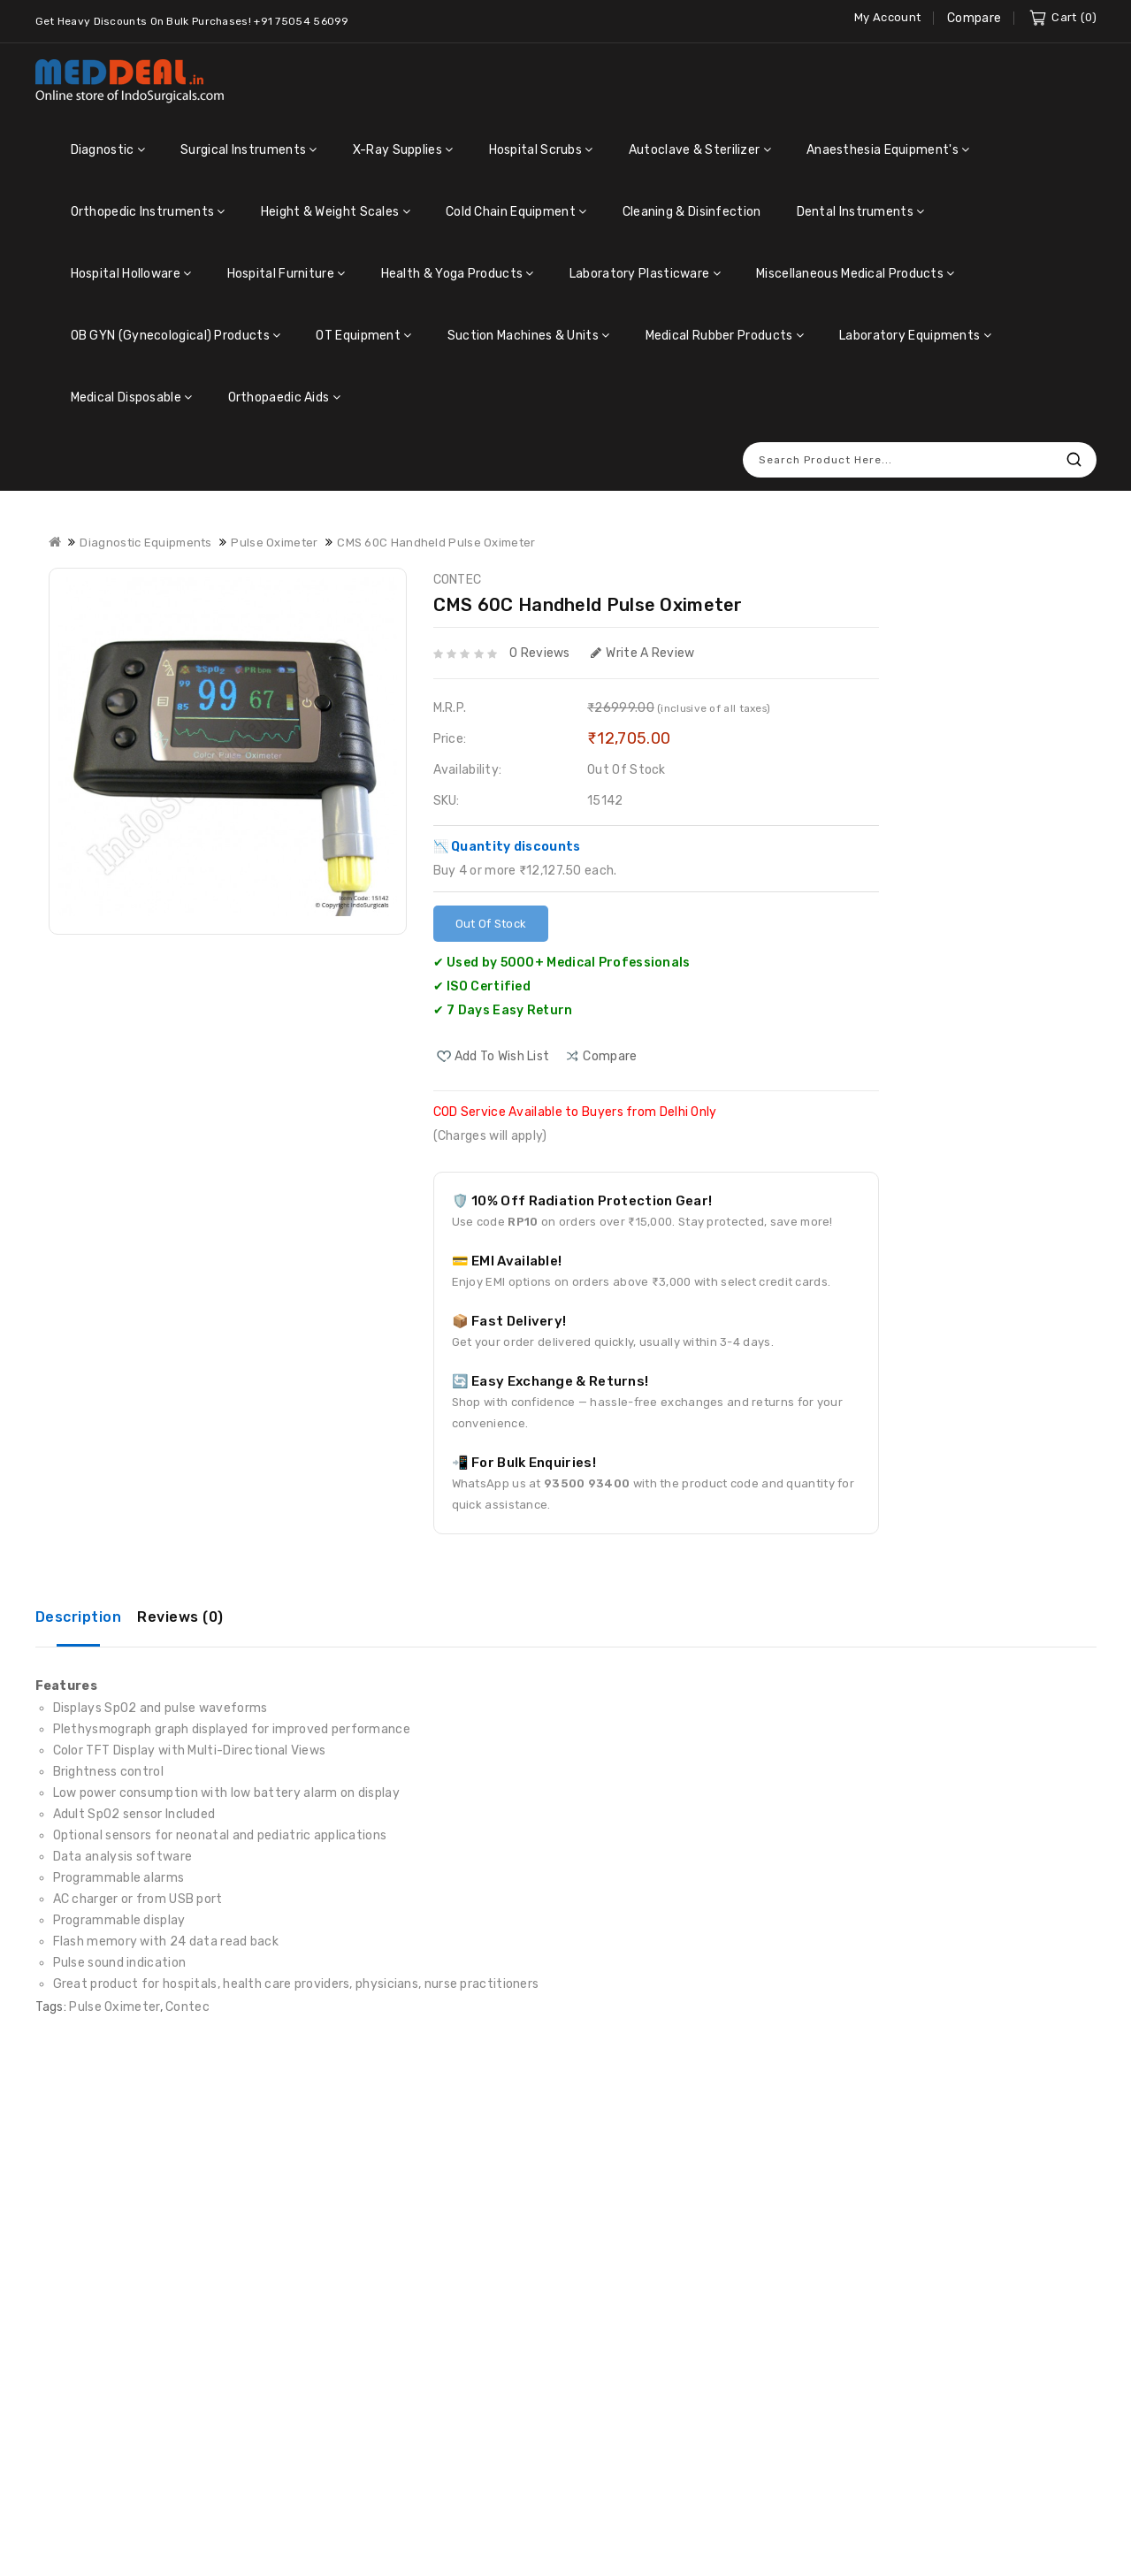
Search (1074, 459)
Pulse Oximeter (114, 2006)
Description (78, 1617)
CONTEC (457, 579)
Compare (974, 18)
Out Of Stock (491, 923)
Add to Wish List (502, 1056)
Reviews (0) (180, 1617)
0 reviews (539, 653)
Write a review (643, 653)
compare (610, 1056)
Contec (187, 2006)
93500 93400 (587, 1483)
